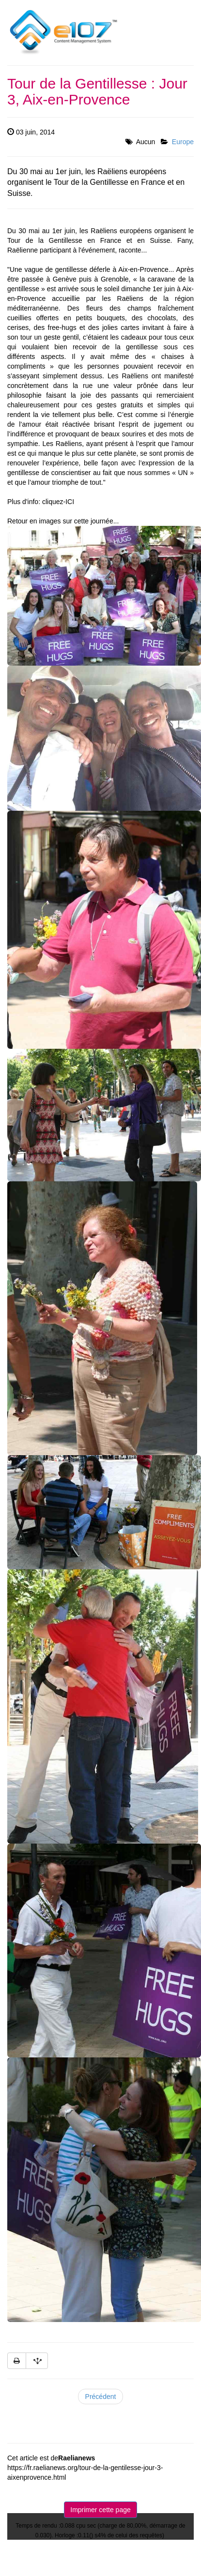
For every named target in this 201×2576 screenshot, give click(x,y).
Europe (183, 142)
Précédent (100, 2396)
